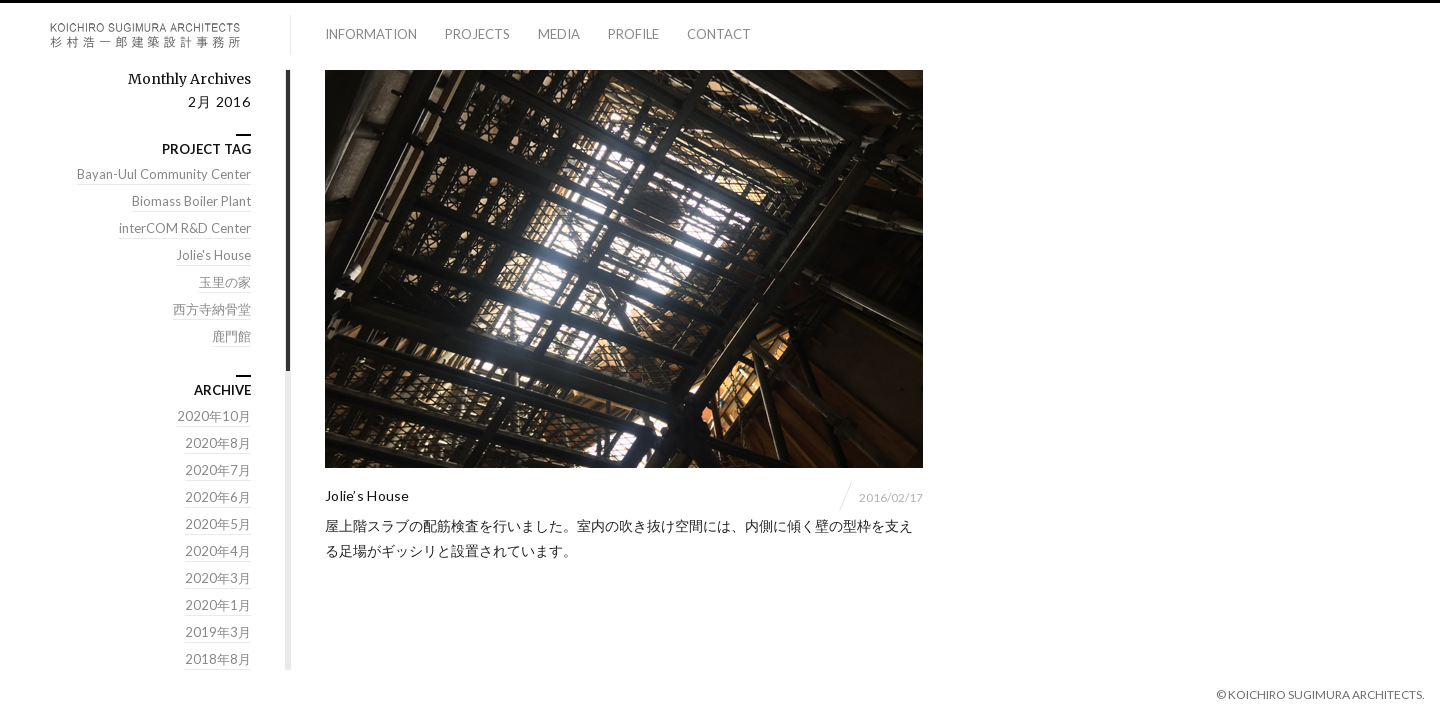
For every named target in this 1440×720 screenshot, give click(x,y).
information (371, 34)
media (559, 34)
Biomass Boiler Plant (191, 202)
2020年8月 (218, 444)
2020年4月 (218, 552)
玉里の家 (225, 283)
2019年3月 (218, 633)
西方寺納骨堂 (212, 310)
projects (477, 34)
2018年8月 (218, 660)
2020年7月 (218, 471)
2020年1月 (218, 606)
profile (633, 34)
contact (719, 34)
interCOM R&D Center (185, 229)
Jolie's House (213, 256)
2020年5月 (218, 525)
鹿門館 (231, 337)
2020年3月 (218, 579)
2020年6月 (218, 498)
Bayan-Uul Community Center (164, 175)
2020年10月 (214, 417)
